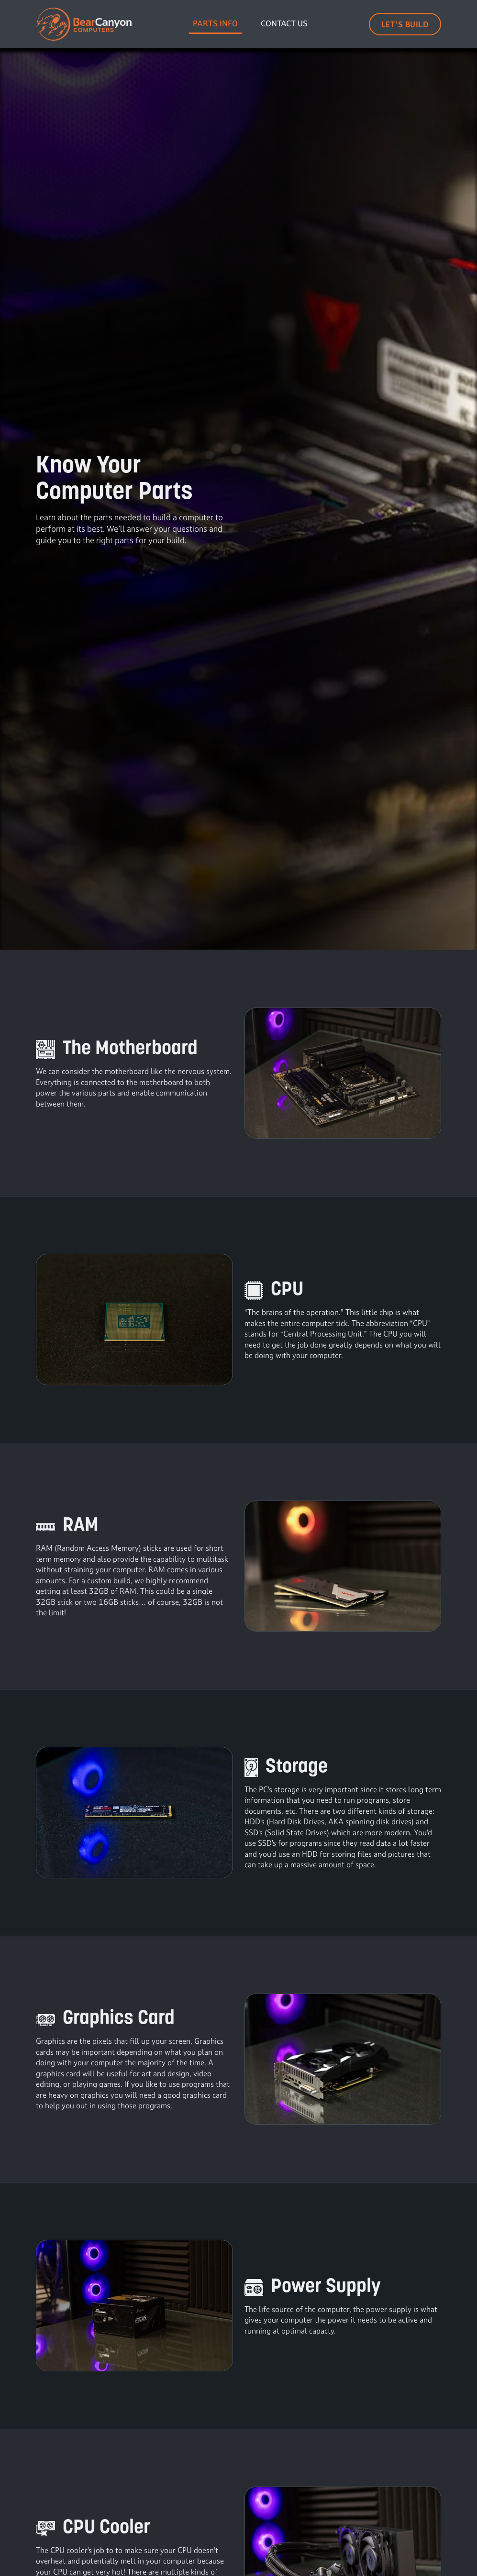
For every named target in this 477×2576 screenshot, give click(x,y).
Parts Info (215, 23)
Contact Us (284, 23)
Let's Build (405, 24)
